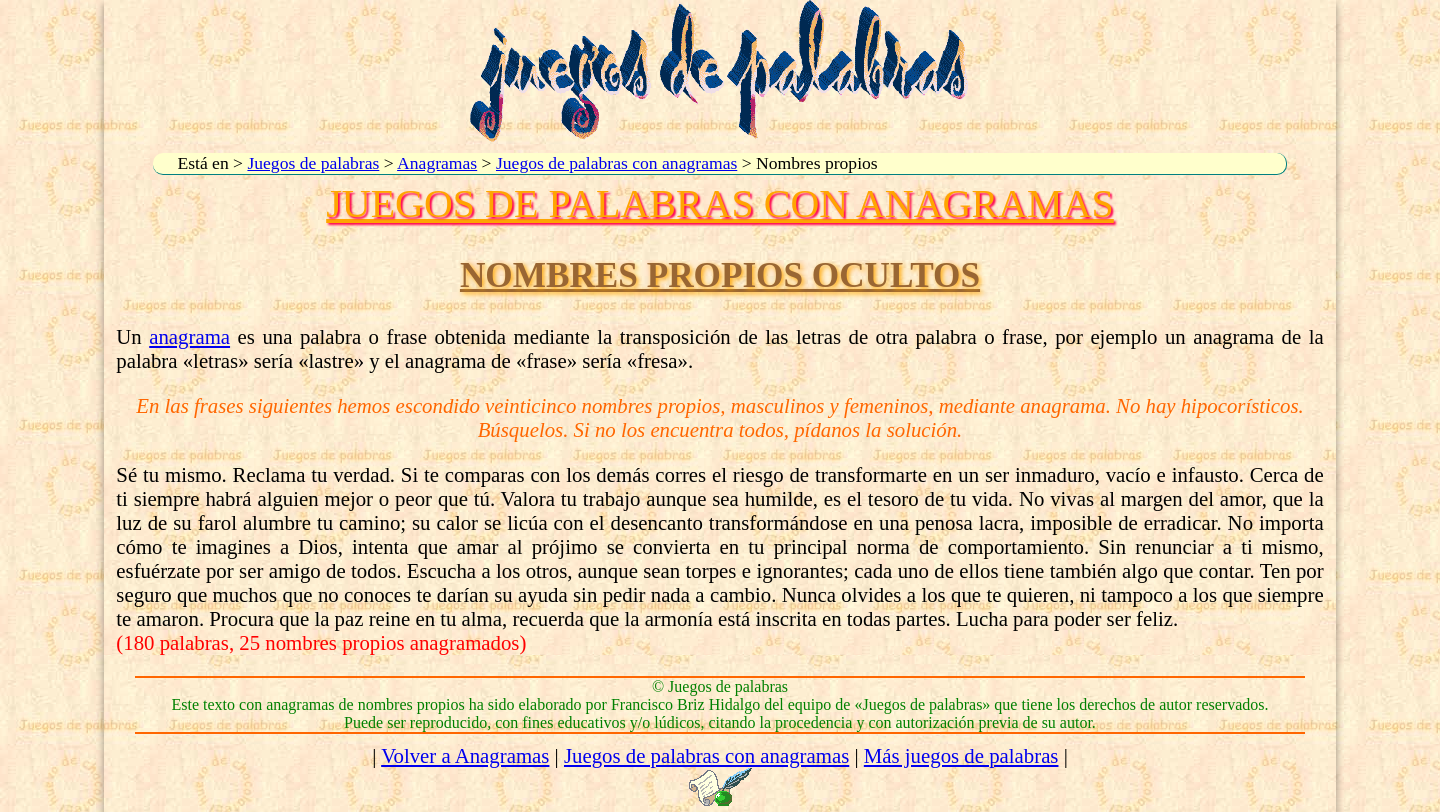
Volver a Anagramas (465, 755)
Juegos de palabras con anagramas (616, 163)
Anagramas (437, 163)
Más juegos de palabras (961, 755)
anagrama (189, 336)
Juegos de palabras (313, 163)
